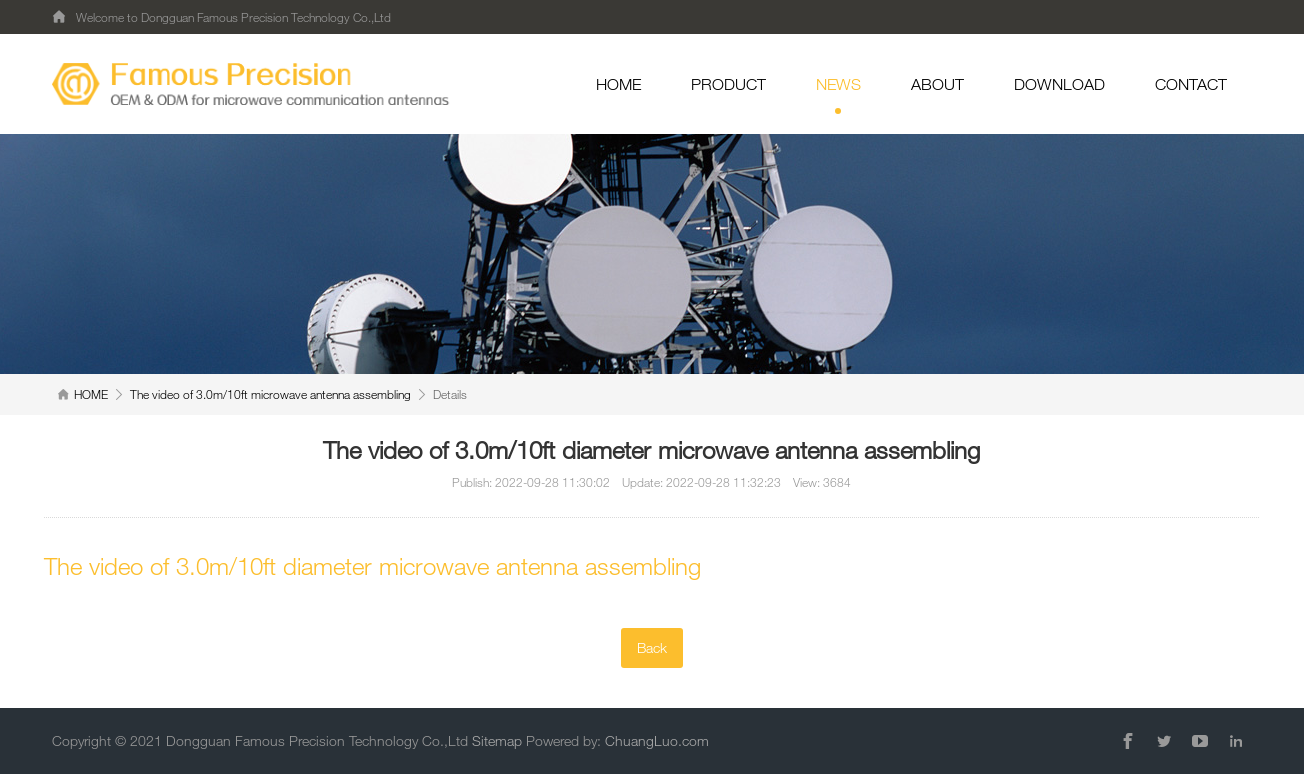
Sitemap (497, 740)
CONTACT (1191, 84)
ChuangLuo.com (657, 740)
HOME (618, 84)
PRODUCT (728, 84)
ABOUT (937, 84)
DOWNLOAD (1059, 84)
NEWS (838, 94)
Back (652, 647)
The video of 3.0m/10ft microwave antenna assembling (270, 394)
